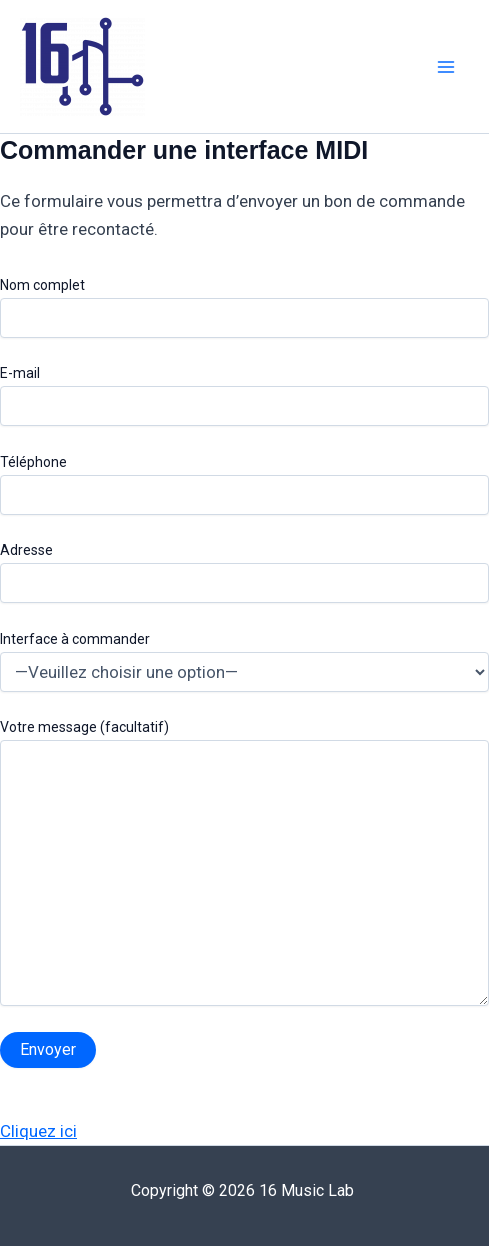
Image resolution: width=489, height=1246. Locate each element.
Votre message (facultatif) (244, 865)
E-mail (244, 395)
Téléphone (244, 484)
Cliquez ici (38, 1131)
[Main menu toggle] (447, 67)
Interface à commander (244, 661)
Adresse (244, 572)
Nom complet (244, 307)
